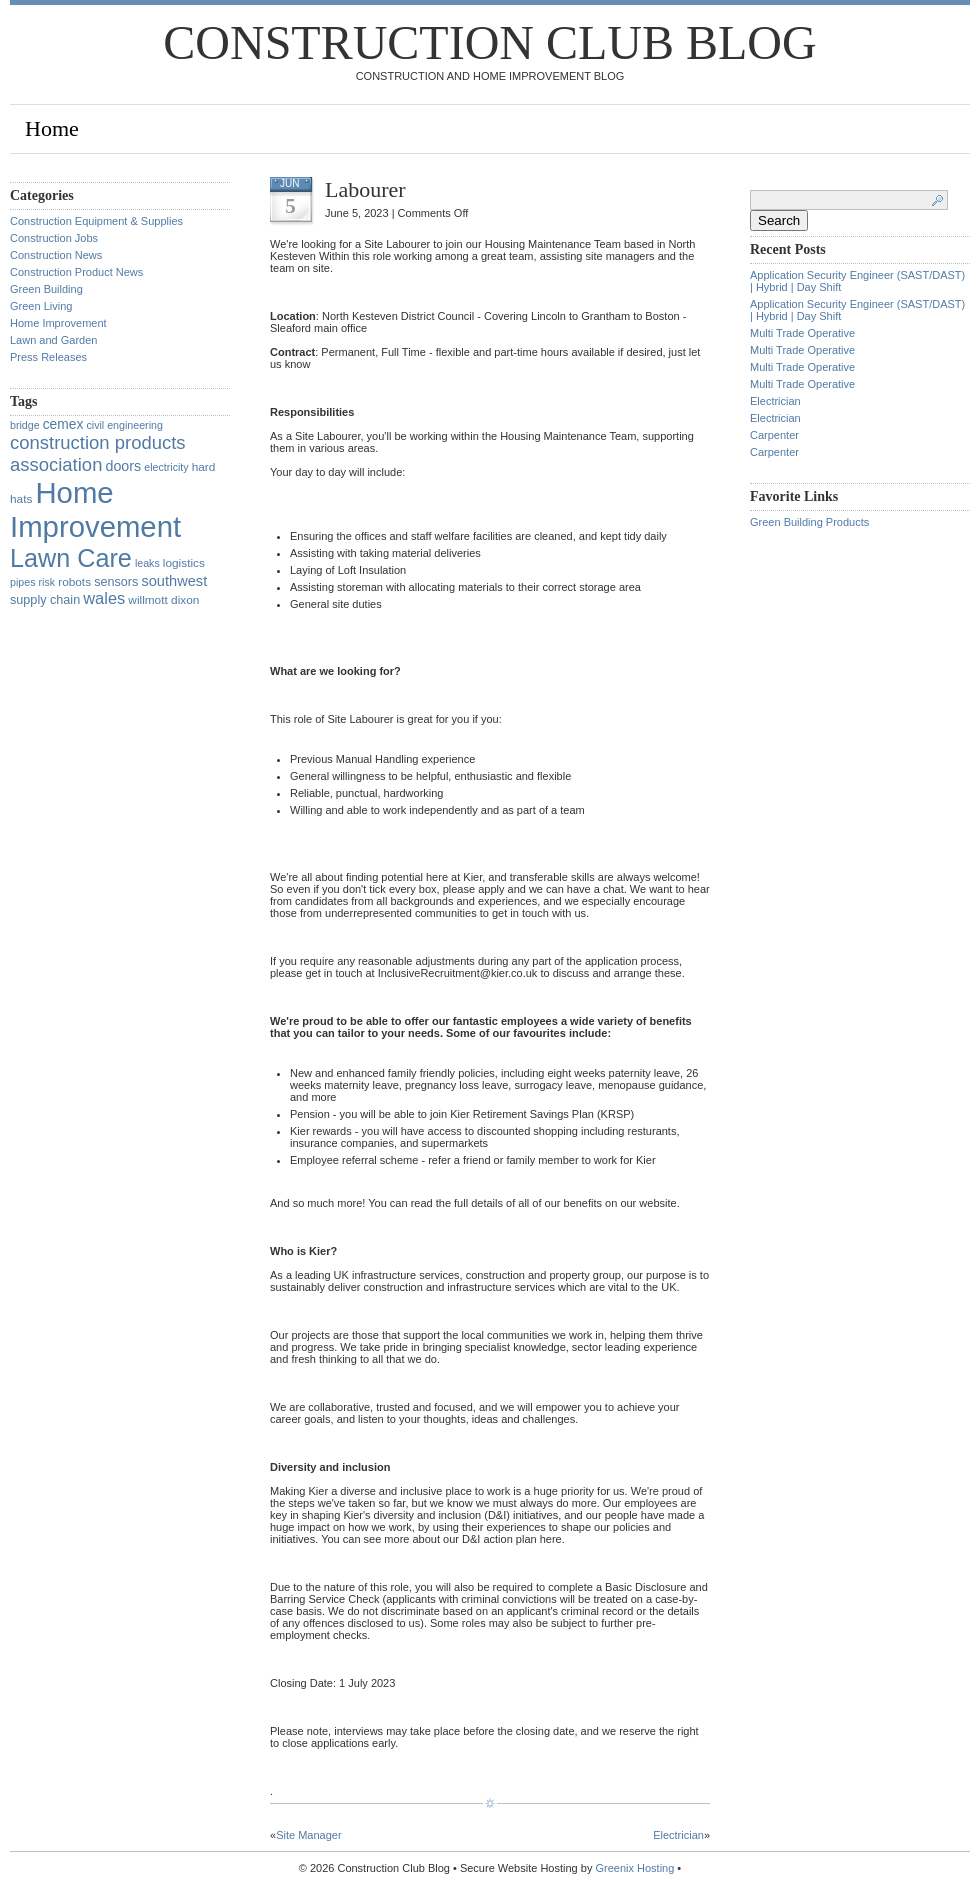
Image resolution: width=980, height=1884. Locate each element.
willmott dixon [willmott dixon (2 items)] (163, 600)
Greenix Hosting (634, 1868)
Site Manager (308, 1835)
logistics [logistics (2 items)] (184, 563)
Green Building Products (809, 522)
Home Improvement (58, 323)
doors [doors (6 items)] (123, 466)
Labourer (365, 189)
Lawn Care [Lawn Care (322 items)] (71, 558)
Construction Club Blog (489, 42)
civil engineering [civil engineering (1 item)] (124, 425)
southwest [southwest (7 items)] (174, 581)
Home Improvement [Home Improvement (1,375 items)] (95, 509)
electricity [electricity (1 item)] (166, 467)
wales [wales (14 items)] (104, 598)
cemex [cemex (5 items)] (63, 424)
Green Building (46, 289)
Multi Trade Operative (802, 333)
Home (52, 128)
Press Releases (48, 357)
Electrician (678, 1835)
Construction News (56, 255)
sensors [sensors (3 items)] (116, 582)
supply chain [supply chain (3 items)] (45, 600)
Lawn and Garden (53, 340)
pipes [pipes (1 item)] (22, 582)
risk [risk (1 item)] (47, 582)
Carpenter (774, 435)
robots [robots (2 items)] (74, 582)
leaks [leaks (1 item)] (147, 563)
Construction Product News (76, 272)
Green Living (41, 306)
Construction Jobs (54, 238)
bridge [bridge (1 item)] (25, 425)
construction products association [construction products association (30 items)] (98, 453)
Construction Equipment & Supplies (96, 221)
